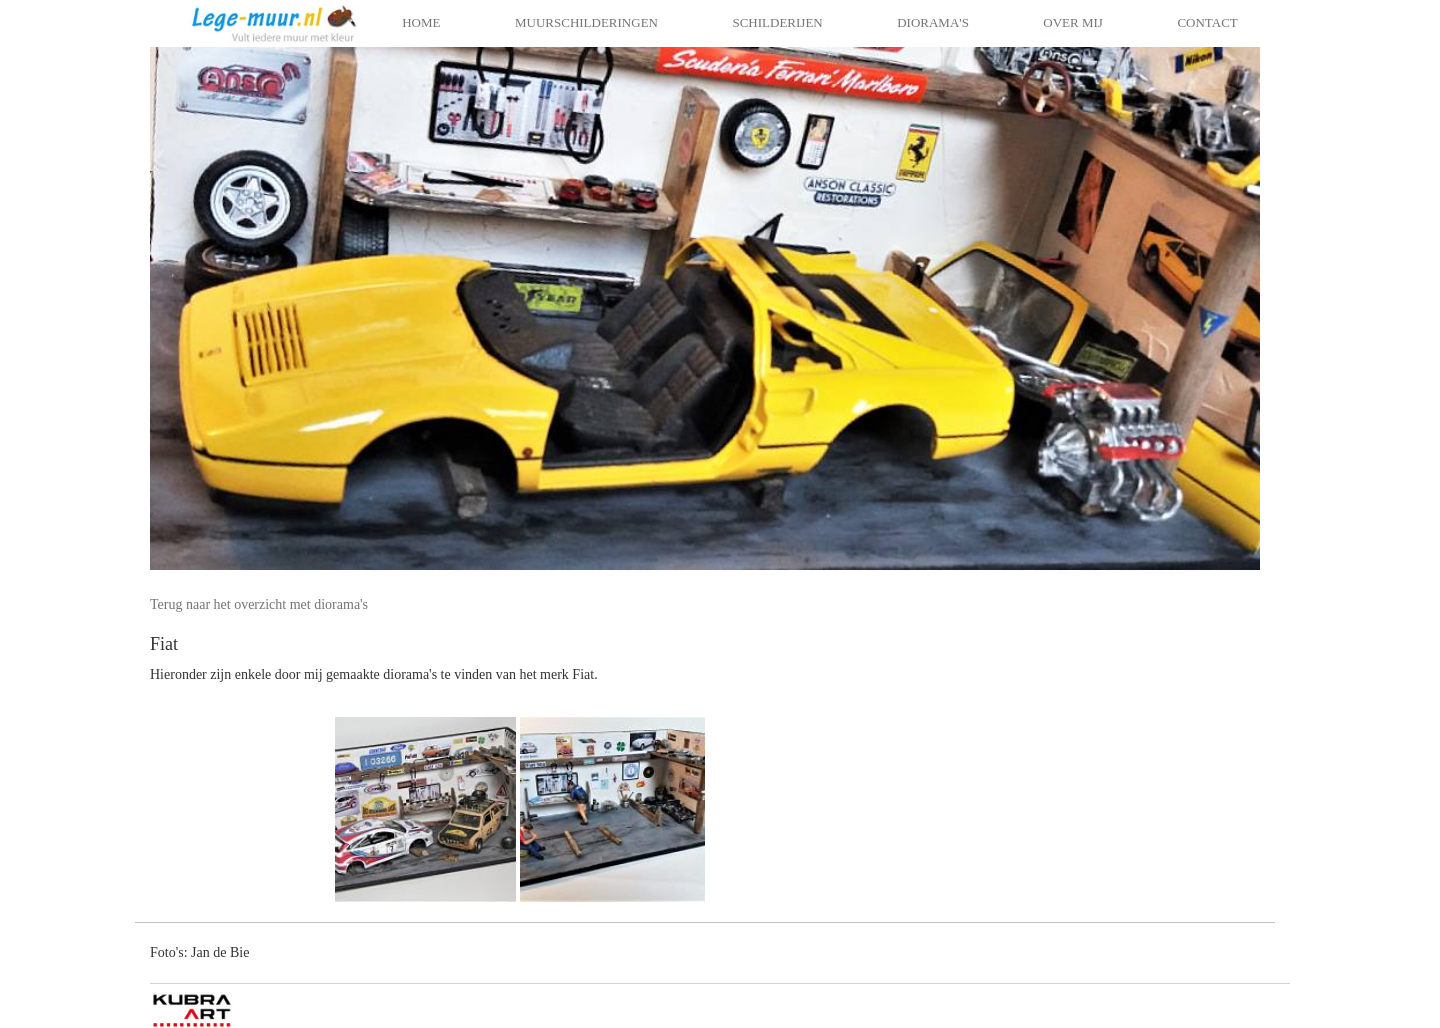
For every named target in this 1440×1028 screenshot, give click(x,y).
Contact (1207, 22)
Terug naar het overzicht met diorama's (259, 604)
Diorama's (933, 22)
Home (421, 22)
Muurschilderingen (586, 22)
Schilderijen (777, 22)
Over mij (1073, 22)
